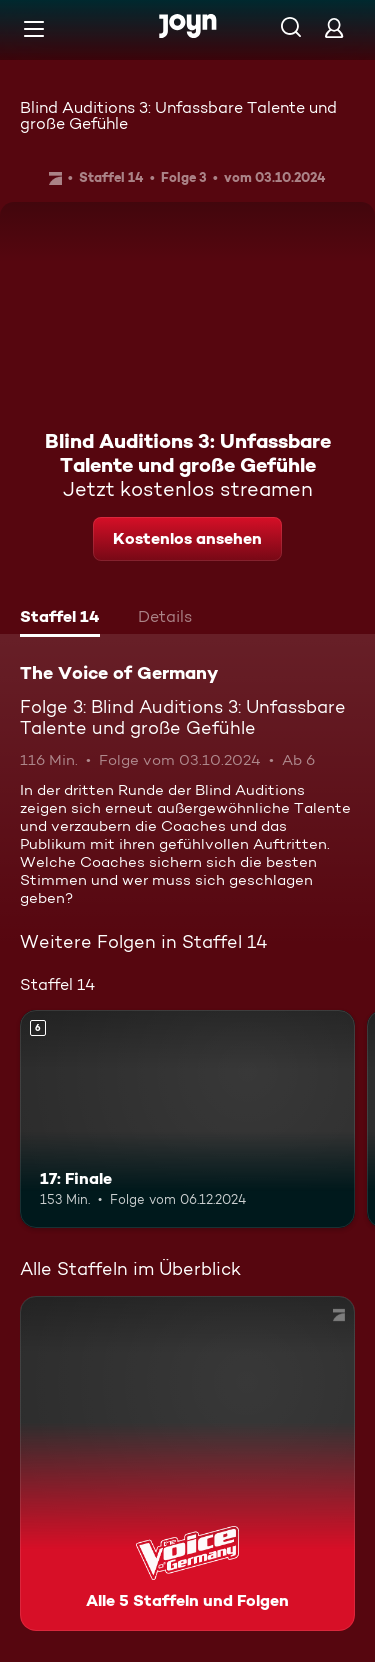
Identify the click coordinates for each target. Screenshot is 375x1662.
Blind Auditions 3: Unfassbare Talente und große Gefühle (178, 115)
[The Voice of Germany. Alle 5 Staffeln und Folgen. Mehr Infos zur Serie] (187, 1463)
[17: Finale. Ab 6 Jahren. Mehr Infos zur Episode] (187, 1119)
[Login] (334, 27)
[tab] (60, 619)
